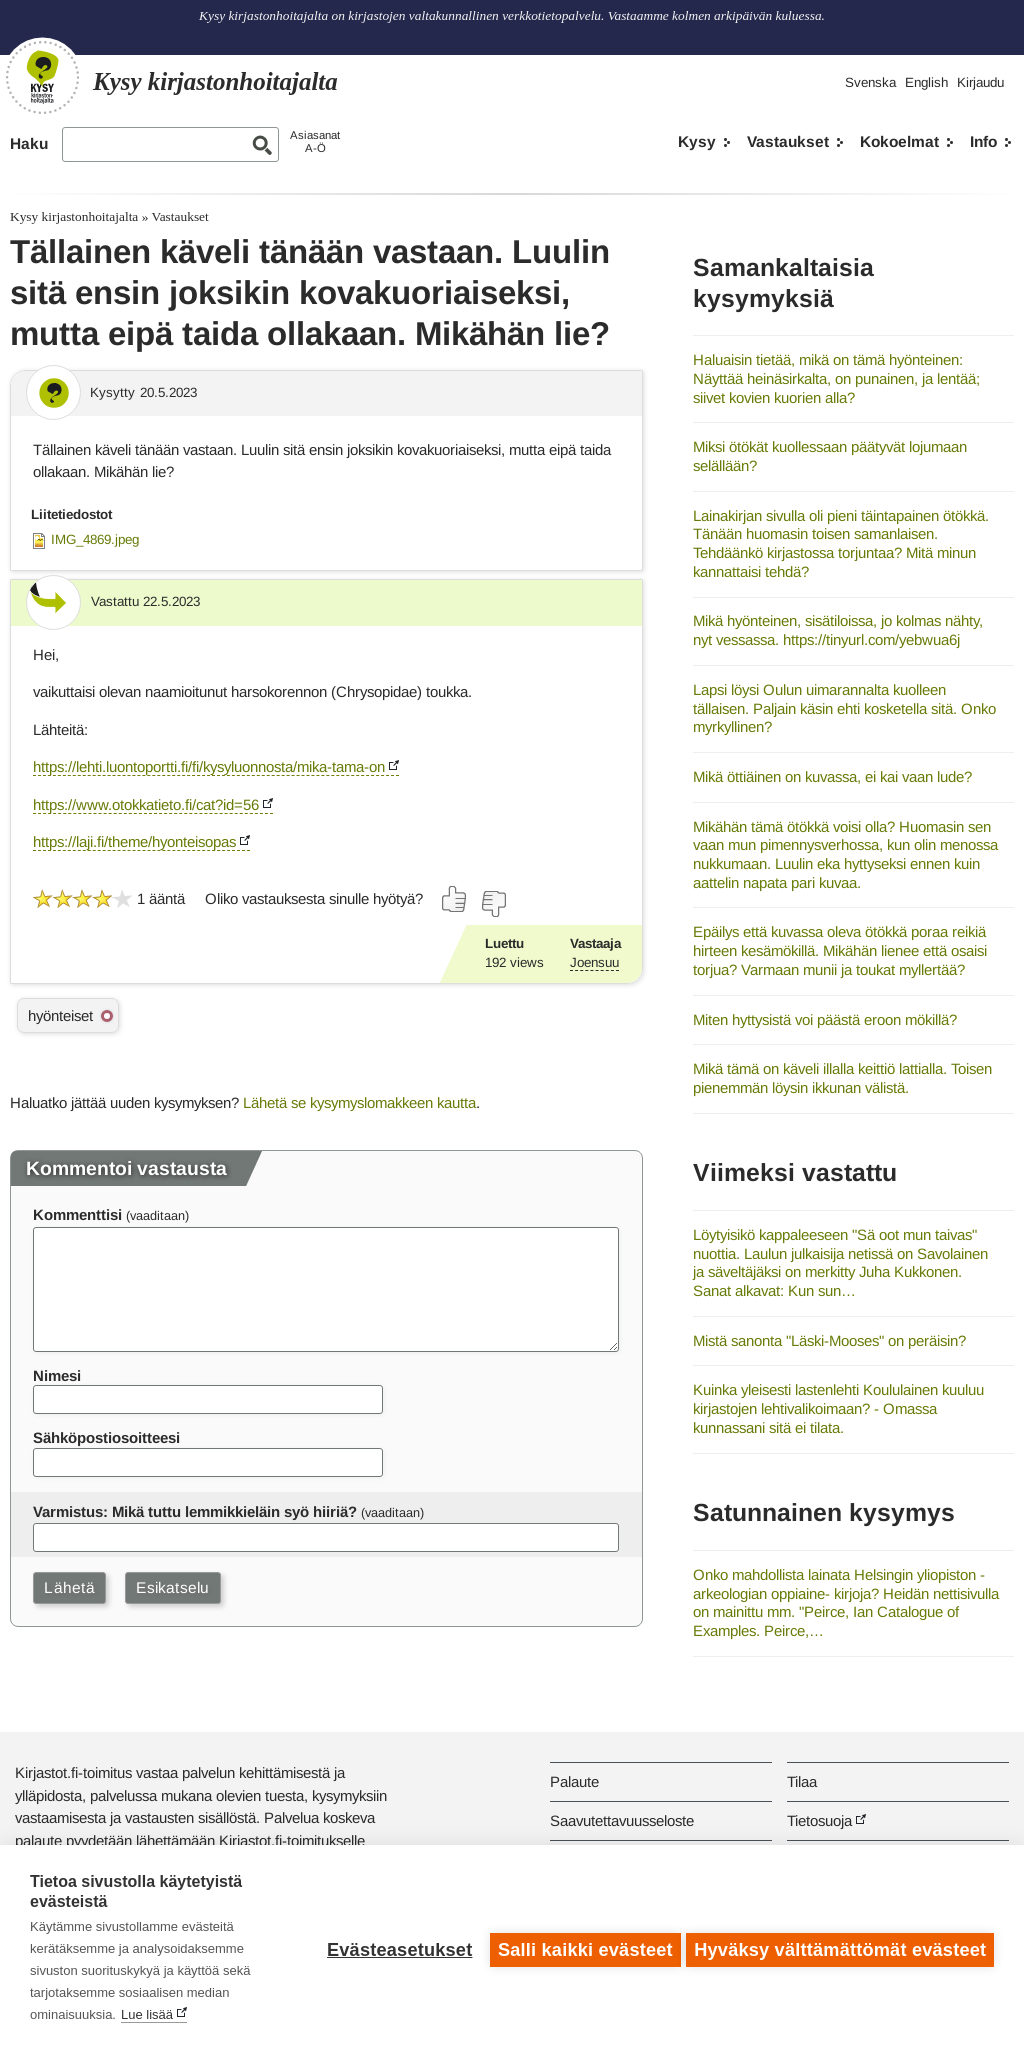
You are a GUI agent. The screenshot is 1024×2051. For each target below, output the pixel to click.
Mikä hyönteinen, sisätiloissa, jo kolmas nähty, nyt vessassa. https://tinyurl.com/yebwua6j (838, 630)
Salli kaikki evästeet (581, 1948)
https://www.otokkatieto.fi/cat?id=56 (146, 804)
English (926, 82)
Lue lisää (147, 2014)
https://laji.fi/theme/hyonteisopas (134, 841)
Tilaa (802, 1781)
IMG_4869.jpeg (95, 539)
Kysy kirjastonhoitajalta (74, 216)
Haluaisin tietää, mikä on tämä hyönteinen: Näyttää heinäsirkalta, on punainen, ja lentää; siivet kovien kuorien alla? (836, 378)
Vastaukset (788, 141)
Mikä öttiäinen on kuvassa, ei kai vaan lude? (832, 776)
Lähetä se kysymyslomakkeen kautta (359, 1102)
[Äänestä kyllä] (455, 899)
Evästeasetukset (395, 1948)
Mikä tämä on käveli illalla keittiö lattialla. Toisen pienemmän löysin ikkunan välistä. (842, 1078)
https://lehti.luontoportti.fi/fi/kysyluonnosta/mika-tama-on (209, 766)
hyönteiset (60, 1015)
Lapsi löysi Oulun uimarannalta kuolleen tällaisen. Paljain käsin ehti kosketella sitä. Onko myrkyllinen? (844, 708)
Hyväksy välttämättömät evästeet (840, 1948)
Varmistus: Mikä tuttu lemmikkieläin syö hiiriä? (195, 1511)
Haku (29, 143)
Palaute (574, 1781)
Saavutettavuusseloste (622, 1820)
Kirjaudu (980, 82)
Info (983, 141)
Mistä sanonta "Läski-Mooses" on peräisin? (829, 1340)
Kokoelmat (899, 141)
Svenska (870, 82)
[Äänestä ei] (493, 904)
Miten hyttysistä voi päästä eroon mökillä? (825, 1019)
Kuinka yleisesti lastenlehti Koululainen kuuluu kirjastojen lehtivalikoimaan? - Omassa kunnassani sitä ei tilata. (838, 1408)
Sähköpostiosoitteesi (106, 1437)
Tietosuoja (819, 1820)
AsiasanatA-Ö (315, 141)
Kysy (697, 141)
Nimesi (57, 1375)
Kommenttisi (77, 1214)
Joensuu (594, 962)
